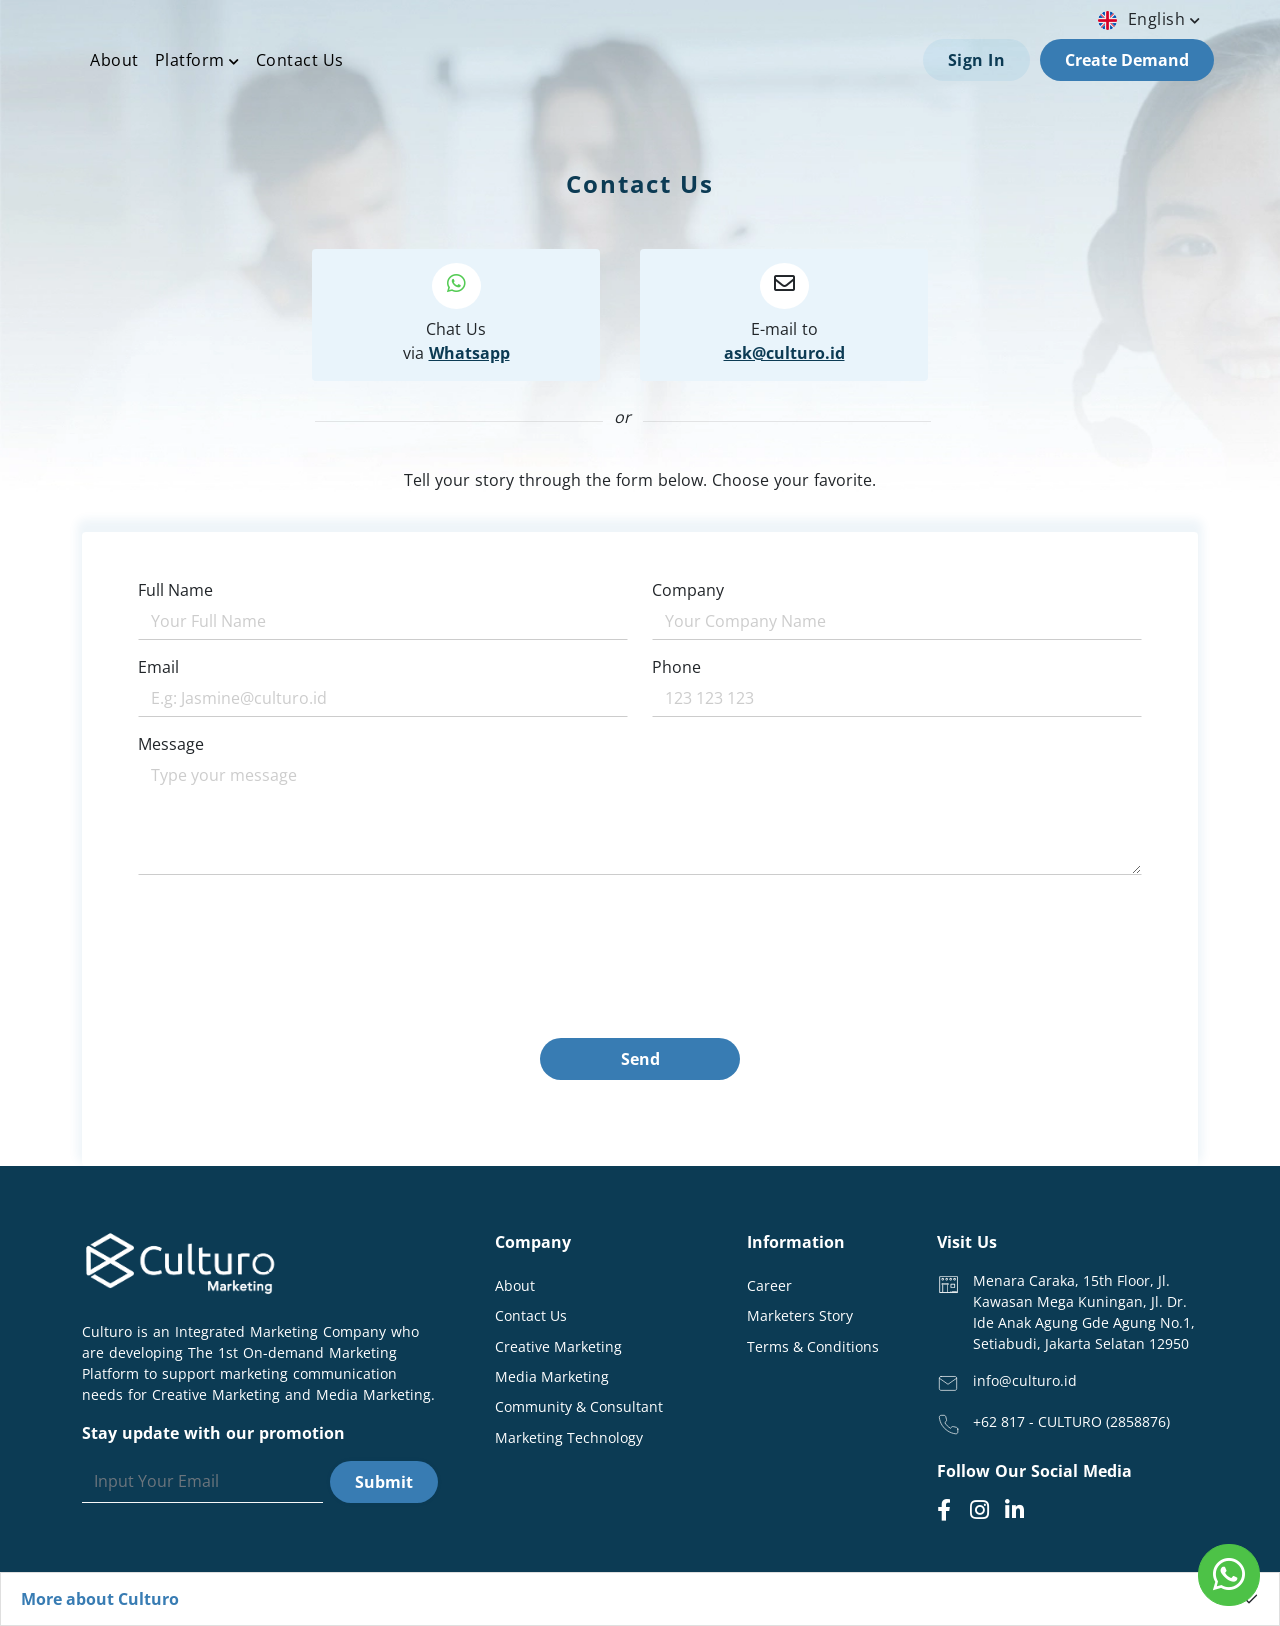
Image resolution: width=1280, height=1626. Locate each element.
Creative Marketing (558, 1346)
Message (171, 744)
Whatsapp (469, 353)
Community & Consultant (579, 1406)
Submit (384, 1482)
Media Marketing (552, 1376)
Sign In (977, 60)
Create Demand (1127, 60)
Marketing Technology (569, 1437)
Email (158, 667)
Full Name (175, 590)
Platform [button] (197, 60)
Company (688, 590)
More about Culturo (100, 1599)
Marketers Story (800, 1315)
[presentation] (290, 999)
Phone (676, 667)
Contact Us (300, 60)
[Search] (202, 1482)
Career (769, 1285)
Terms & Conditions (813, 1346)
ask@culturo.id (784, 353)
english (1151, 19)
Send (640, 1059)
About (114, 60)
